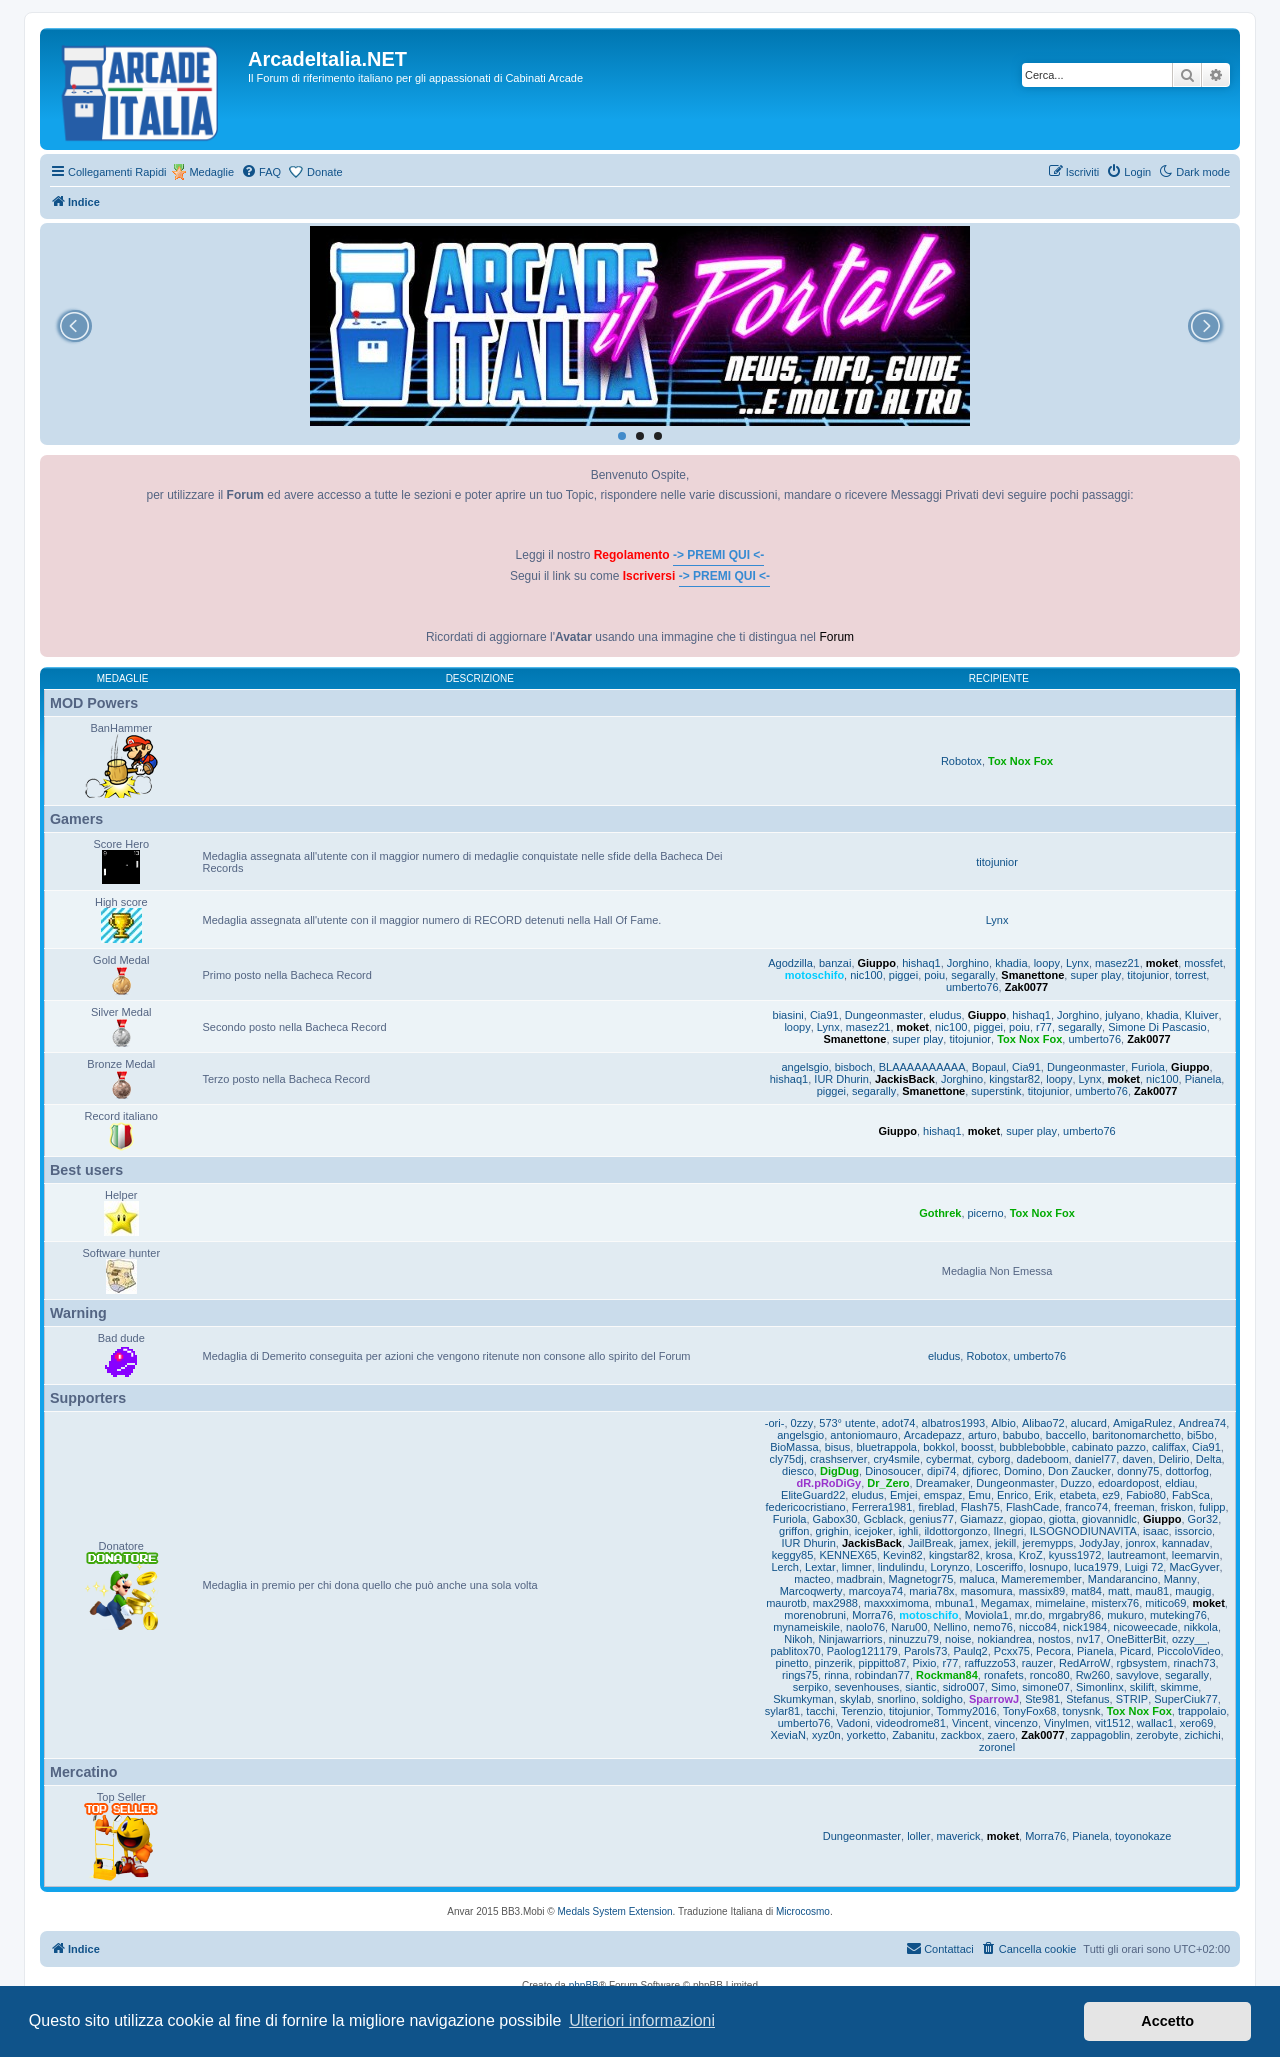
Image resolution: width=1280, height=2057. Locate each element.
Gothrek (940, 1213)
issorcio (1193, 1531)
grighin (832, 1531)
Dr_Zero (888, 1483)
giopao (1026, 1519)
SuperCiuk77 (1186, 1699)
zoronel (997, 1747)
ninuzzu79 (914, 1639)
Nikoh (798, 1639)
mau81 (1153, 1591)
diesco (798, 1471)
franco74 (1086, 1507)
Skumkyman (803, 1699)
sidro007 (964, 1687)
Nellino (950, 1627)
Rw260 (1093, 1675)
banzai (835, 963)
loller (918, 1836)
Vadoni (852, 1723)
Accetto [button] (1167, 2021)
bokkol (939, 1447)
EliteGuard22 (813, 1495)
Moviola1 (987, 1615)
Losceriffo (1000, 1567)
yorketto (866, 1735)
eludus (945, 1015)
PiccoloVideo (1188, 1651)
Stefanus (1087, 1699)
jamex (973, 1543)
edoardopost (1128, 1483)
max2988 (835, 1603)
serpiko (810, 1687)
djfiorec (979, 1471)
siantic (920, 1687)
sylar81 (782, 1711)
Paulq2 (970, 1651)
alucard (1089, 1423)
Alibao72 (1043, 1423)
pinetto (791, 1663)
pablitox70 (796, 1651)
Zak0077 (1026, 987)
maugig (1193, 1591)
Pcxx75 (1012, 1651)
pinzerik (834, 1663)
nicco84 (1038, 1627)
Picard (1135, 1651)
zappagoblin (1100, 1735)
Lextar (820, 1567)
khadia (1011, 963)
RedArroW (1084, 1663)
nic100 (866, 975)
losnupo (1048, 1567)
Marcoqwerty (811, 1591)
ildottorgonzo (955, 1531)
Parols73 (925, 1651)
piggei (903, 975)
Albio (1003, 1423)
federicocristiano (806, 1507)
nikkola (1201, 1627)
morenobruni (815, 1615)
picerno (986, 1213)
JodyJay (1099, 1543)
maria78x (931, 1591)
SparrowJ (994, 1699)
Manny (1180, 1579)
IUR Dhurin (841, 1079)
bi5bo (1200, 1435)
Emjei (904, 1495)
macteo (812, 1579)
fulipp (1212, 1507)
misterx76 (1116, 1603)
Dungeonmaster (884, 1015)
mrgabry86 (1074, 1615)
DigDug (839, 1471)
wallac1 (1155, 1723)
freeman (1134, 1507)
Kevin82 (903, 1555)
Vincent (970, 1723)
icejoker (874, 1531)
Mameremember (1041, 1579)
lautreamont (1136, 1555)
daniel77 (1096, 1459)
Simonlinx (1100, 1687)
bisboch (854, 1067)
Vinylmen (1066, 1723)
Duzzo (1076, 1483)
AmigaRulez (1142, 1423)
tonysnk (1082, 1711)
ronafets (1004, 1675)
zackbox (961, 1735)
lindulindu (901, 1567)
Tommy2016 (967, 1711)
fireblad (936, 1507)
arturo (982, 1435)
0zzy (802, 1423)
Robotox (961, 761)
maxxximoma (896, 1603)
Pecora (1053, 1651)
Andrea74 (1203, 1423)
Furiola (1148, 1067)
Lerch (785, 1567)
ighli (909, 1531)
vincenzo (1016, 1723)
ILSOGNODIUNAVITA (1083, 1531)
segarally (973, 975)
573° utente (847, 1423)
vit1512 (1112, 1723)
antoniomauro (863, 1435)
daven (1137, 1459)
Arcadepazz (933, 1435)
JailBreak (930, 1543)
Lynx (997, 920)
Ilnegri (1009, 1531)
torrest (1190, 975)
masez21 (1117, 963)
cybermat (948, 1459)
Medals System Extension (615, 1911)
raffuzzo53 (989, 1663)
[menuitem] (261, 172)
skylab (855, 1699)
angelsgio (804, 1067)
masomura (987, 1591)
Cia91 (824, 1015)
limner (857, 1567)
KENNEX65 (847, 1555)
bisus (838, 1447)
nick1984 (1085, 1627)
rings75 (800, 1675)
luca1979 (1096, 1567)
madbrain (860, 1579)
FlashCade (1032, 1507)
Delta (1209, 1459)
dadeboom (1043, 1459)
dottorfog (1187, 1471)
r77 (1044, 1027)
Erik (1043, 1495)
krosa (999, 1555)
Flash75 (980, 1507)
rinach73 (1194, 1663)
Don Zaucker (1079, 1471)
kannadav (1186, 1543)
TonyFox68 (1030, 1711)
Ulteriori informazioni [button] (642, 2020)
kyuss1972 (1075, 1555)
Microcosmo (803, 1911)
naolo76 (865, 1627)
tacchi (820, 1711)
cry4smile (896, 1459)
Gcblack (883, 1519)
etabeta (1077, 1495)
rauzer (1037, 1663)
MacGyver (1194, 1567)
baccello (1066, 1435)
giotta (1062, 1519)
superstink (996, 1091)
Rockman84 (947, 1675)
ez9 (1111, 1495)
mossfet (1203, 963)
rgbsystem (1142, 1663)
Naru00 (909, 1627)
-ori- (775, 1423)
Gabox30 (835, 1519)
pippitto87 (883, 1663)
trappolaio (1202, 1711)
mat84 (1086, 1591)
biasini (788, 1015)
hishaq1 (921, 963)
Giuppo (877, 963)
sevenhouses (866, 1687)
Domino (1023, 1471)
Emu (979, 1495)
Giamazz (981, 1519)
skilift (1142, 1687)
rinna (836, 1675)
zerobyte (1157, 1735)
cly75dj (787, 1459)
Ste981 (1042, 1699)
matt (1118, 1591)
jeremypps (1047, 1543)
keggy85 (793, 1555)
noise (958, 1639)
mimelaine (1060, 1603)
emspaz (943, 1495)
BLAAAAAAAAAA (922, 1067)
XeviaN (787, 1735)
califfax (1169, 1447)
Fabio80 (1146, 1495)
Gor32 (1203, 1519)
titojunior (997, 862)
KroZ (1031, 1555)
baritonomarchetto (1136, 1435)
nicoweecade (1145, 1627)
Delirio (1174, 1459)
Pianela (1203, 1079)
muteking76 (1178, 1615)
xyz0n (826, 1735)
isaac (1156, 1531)
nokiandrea (1004, 1639)
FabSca (1191, 1495)
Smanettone (1032, 975)
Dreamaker (943, 1483)
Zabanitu (913, 1735)
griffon (794, 1531)
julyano (1122, 1015)
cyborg (993, 1459)
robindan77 (882, 1675)
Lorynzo (949, 1567)
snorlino (896, 1699)
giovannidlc (1109, 1519)
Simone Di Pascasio (1157, 1027)
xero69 (1197, 1723)
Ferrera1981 (882, 1507)
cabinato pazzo (1109, 1447)
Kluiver (1202, 1015)
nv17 (1089, 1639)
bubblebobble (1033, 1447)
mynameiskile (806, 1627)
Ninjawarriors (850, 1639)
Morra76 (872, 1615)
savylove (1137, 1675)
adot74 (899, 1423)
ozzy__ (1189, 1639)
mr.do (1029, 1615)
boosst (977, 1447)
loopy (1047, 963)
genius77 (931, 1519)
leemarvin (1196, 1555)
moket (1162, 963)
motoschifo (814, 975)
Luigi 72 (1144, 1567)
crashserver (838, 1459)
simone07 (1046, 1687)
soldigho (942, 1699)
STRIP (1132, 1699)
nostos (1054, 1639)
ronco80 (1050, 1675)
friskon (1177, 1507)
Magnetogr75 (921, 1579)
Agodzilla (790, 963)
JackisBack (905, 1079)
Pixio (924, 1663)
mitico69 (1165, 1603)
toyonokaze (1143, 1836)
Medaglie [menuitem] (211, 172)
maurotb (786, 1603)
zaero (1002, 1735)
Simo (1003, 1687)
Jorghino (968, 963)
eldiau (1179, 1483)
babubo (1021, 1435)
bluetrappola (886, 1447)
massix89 (1042, 1591)
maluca (976, 1579)
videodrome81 (911, 1723)
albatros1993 (954, 1423)
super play (1095, 975)
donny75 (1138, 1471)
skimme (1179, 1687)
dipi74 (941, 1471)
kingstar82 (1014, 1079)
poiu (934, 975)
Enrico (1012, 1495)
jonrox (1141, 1543)
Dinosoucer (893, 1471)
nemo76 (993, 1627)
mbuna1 (955, 1603)
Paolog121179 (862, 1651)
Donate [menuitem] (324, 172)
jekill (1005, 1543)
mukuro (1125, 1615)
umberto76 (972, 987)
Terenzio (862, 1711)
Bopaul (989, 1067)
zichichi (1203, 1735)
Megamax (1005, 1603)
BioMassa (794, 1447)
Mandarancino (1123, 1579)
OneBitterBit (1136, 1639)
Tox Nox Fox (1020, 761)
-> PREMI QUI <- (718, 555)
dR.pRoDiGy (828, 1483)
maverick (959, 1836)
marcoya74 (876, 1591)
